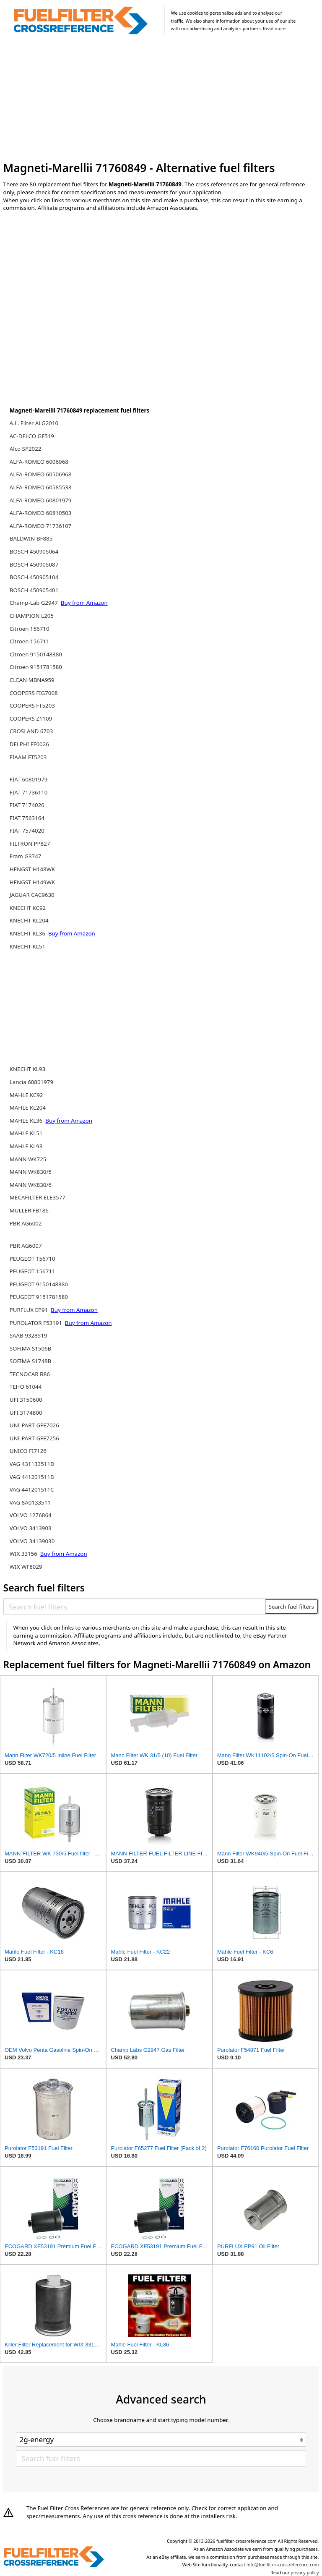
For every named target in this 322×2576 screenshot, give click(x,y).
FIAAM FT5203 (28, 757)
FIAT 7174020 (27, 805)
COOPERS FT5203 (32, 705)
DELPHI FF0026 (29, 744)
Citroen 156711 (29, 641)
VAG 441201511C (32, 1489)
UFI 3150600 (26, 1399)
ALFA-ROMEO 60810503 (41, 513)
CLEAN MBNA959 (32, 680)
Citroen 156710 (29, 628)
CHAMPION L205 (32, 615)
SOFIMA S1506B (30, 1348)
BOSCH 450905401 (34, 590)
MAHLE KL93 (26, 1146)
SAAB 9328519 (28, 1335)
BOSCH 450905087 (34, 564)
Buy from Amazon (84, 602)
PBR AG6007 (26, 1245)
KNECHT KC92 (28, 908)
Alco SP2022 (26, 448)
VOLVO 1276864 (31, 1515)
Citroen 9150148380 (36, 654)
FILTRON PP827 (30, 843)
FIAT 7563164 (27, 818)
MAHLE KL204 (28, 1107)
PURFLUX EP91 (29, 1310)
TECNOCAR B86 (30, 1374)
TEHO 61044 (26, 1386)
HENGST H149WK (32, 882)
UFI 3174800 (26, 1412)
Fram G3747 (26, 856)
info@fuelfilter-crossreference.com (283, 2565)
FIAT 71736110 (29, 792)
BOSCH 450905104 (34, 577)
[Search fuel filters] (134, 1606)
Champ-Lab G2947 (35, 602)
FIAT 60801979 (29, 779)
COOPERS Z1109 (31, 718)
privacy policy (305, 2573)
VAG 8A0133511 (30, 1502)
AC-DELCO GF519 (32, 436)
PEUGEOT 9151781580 (39, 1297)
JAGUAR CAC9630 (32, 895)
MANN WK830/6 (31, 1185)
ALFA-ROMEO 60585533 (41, 487)
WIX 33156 (24, 1553)
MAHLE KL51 (26, 1133)
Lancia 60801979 (31, 1082)
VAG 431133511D (32, 1464)
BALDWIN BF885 (31, 538)
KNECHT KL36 (28, 933)
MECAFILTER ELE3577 (37, 1197)
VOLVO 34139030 (32, 1541)
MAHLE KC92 (26, 1095)
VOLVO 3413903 (31, 1528)
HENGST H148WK (32, 869)
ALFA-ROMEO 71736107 (41, 526)
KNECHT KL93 (27, 1069)
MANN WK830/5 (31, 1172)
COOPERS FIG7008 (34, 693)
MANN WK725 (28, 1159)
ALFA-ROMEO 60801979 (41, 500)
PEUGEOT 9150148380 (39, 1284)
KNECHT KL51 (27, 946)
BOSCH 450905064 (34, 551)
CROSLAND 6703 (31, 731)
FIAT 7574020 (27, 830)
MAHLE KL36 (27, 1120)
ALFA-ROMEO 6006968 (39, 461)
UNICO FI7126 (28, 1451)
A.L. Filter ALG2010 (34, 423)
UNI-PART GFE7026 (34, 1425)
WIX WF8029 (26, 1566)
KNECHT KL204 (29, 920)
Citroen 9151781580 (36, 667)
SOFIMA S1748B (30, 1361)
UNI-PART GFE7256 (34, 1438)
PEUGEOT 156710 (32, 1258)
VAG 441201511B (32, 1477)
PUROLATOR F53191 (37, 1323)
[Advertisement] (161, 100)
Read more (274, 28)
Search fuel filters (291, 1606)
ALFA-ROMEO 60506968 (41, 474)
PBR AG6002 (26, 1223)
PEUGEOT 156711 (32, 1271)
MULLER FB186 (29, 1210)
